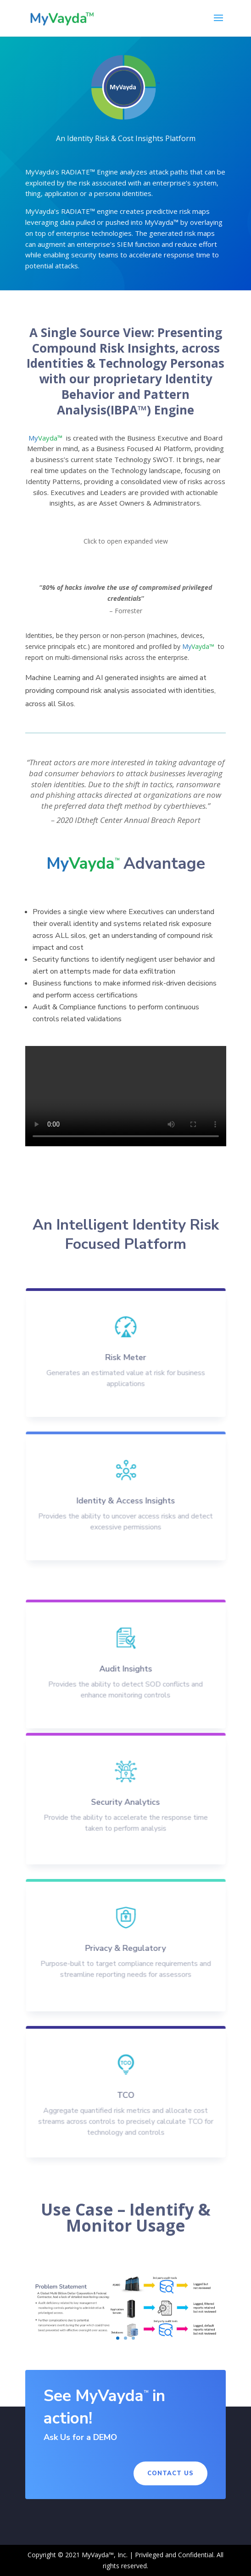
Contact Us (170, 2473)
